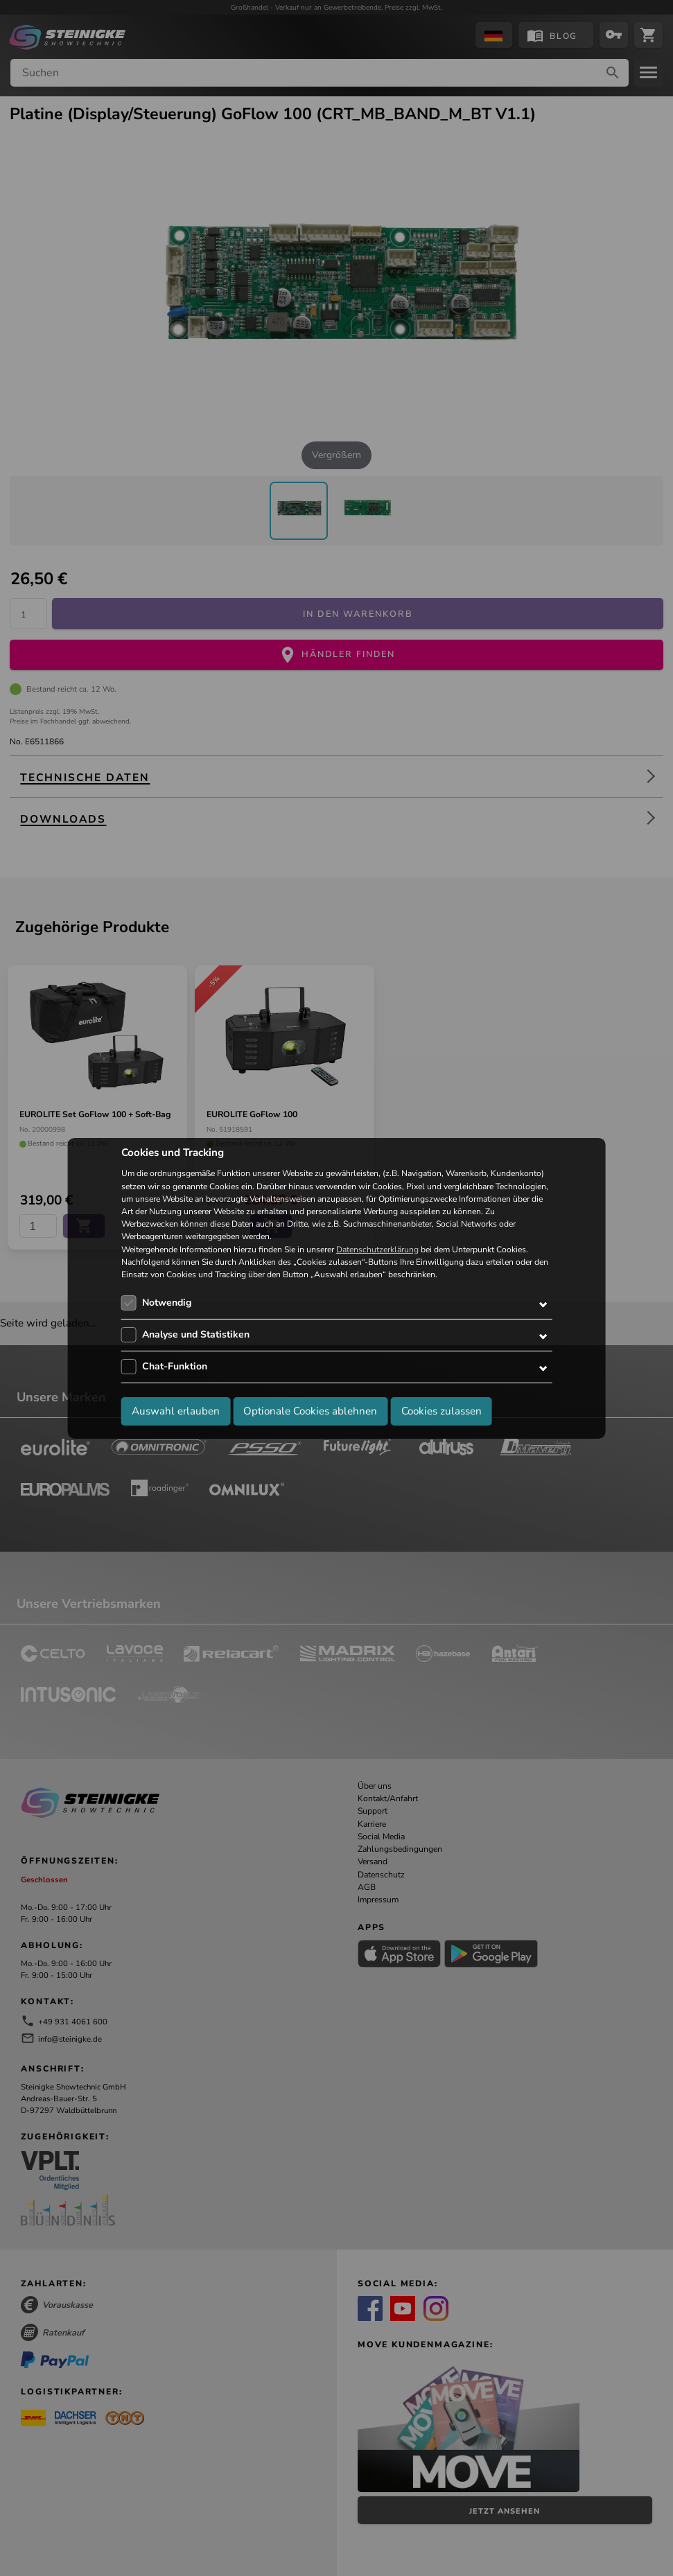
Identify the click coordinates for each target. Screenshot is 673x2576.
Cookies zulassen (441, 1411)
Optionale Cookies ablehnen (310, 1411)
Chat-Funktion (174, 1366)
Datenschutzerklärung (377, 1249)
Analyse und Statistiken (196, 1334)
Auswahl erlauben (176, 1411)
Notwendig (166, 1302)
